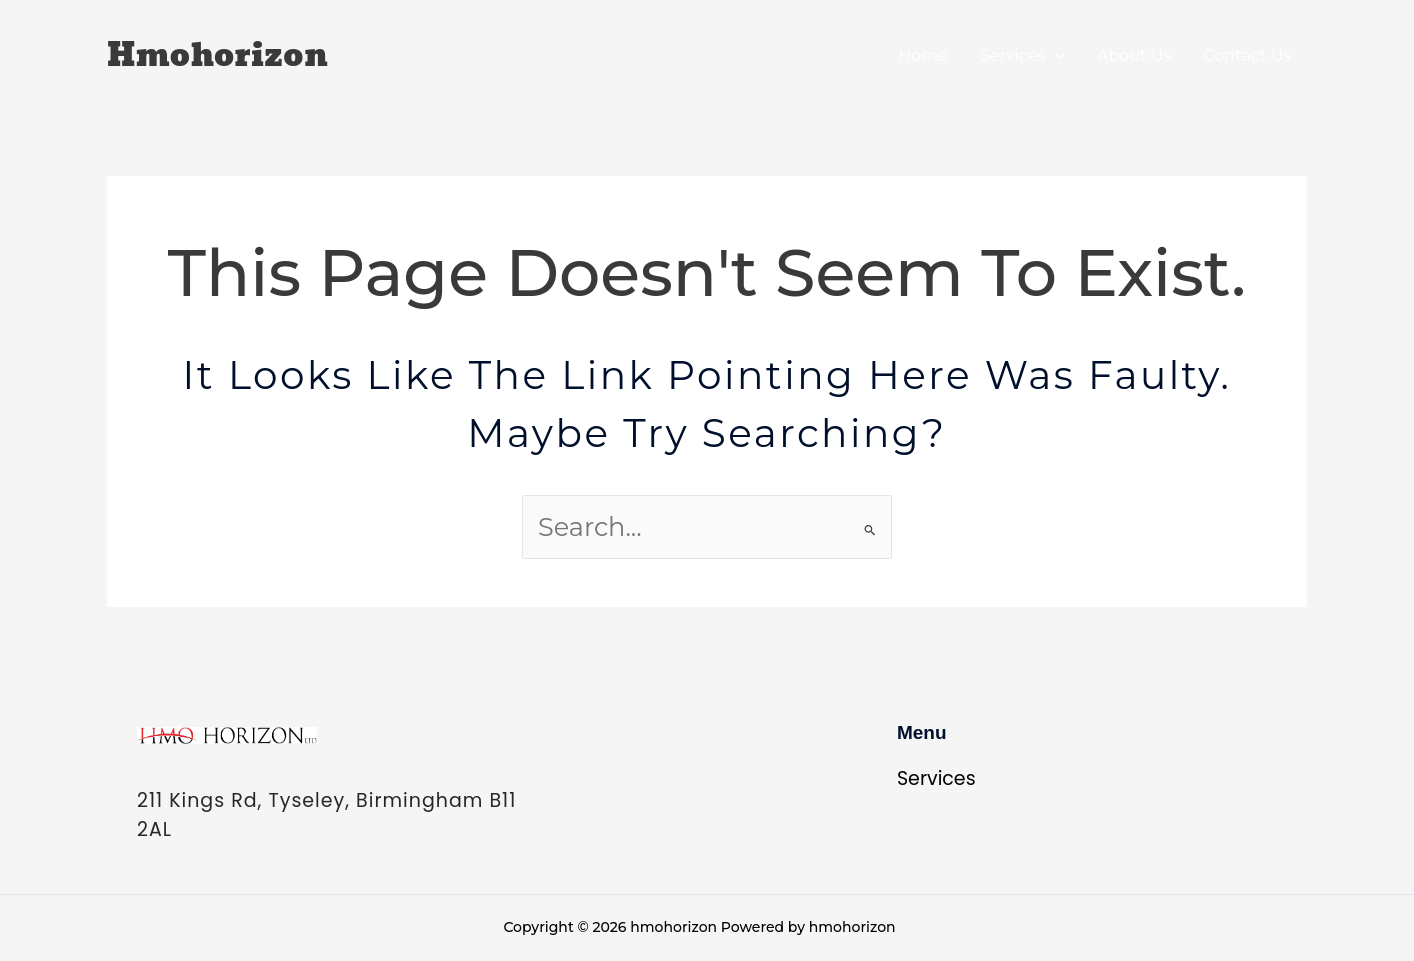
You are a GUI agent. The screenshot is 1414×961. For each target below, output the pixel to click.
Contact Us (1247, 55)
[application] (1055, 55)
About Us (1134, 55)
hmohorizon (217, 56)
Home (923, 55)
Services (1022, 55)
